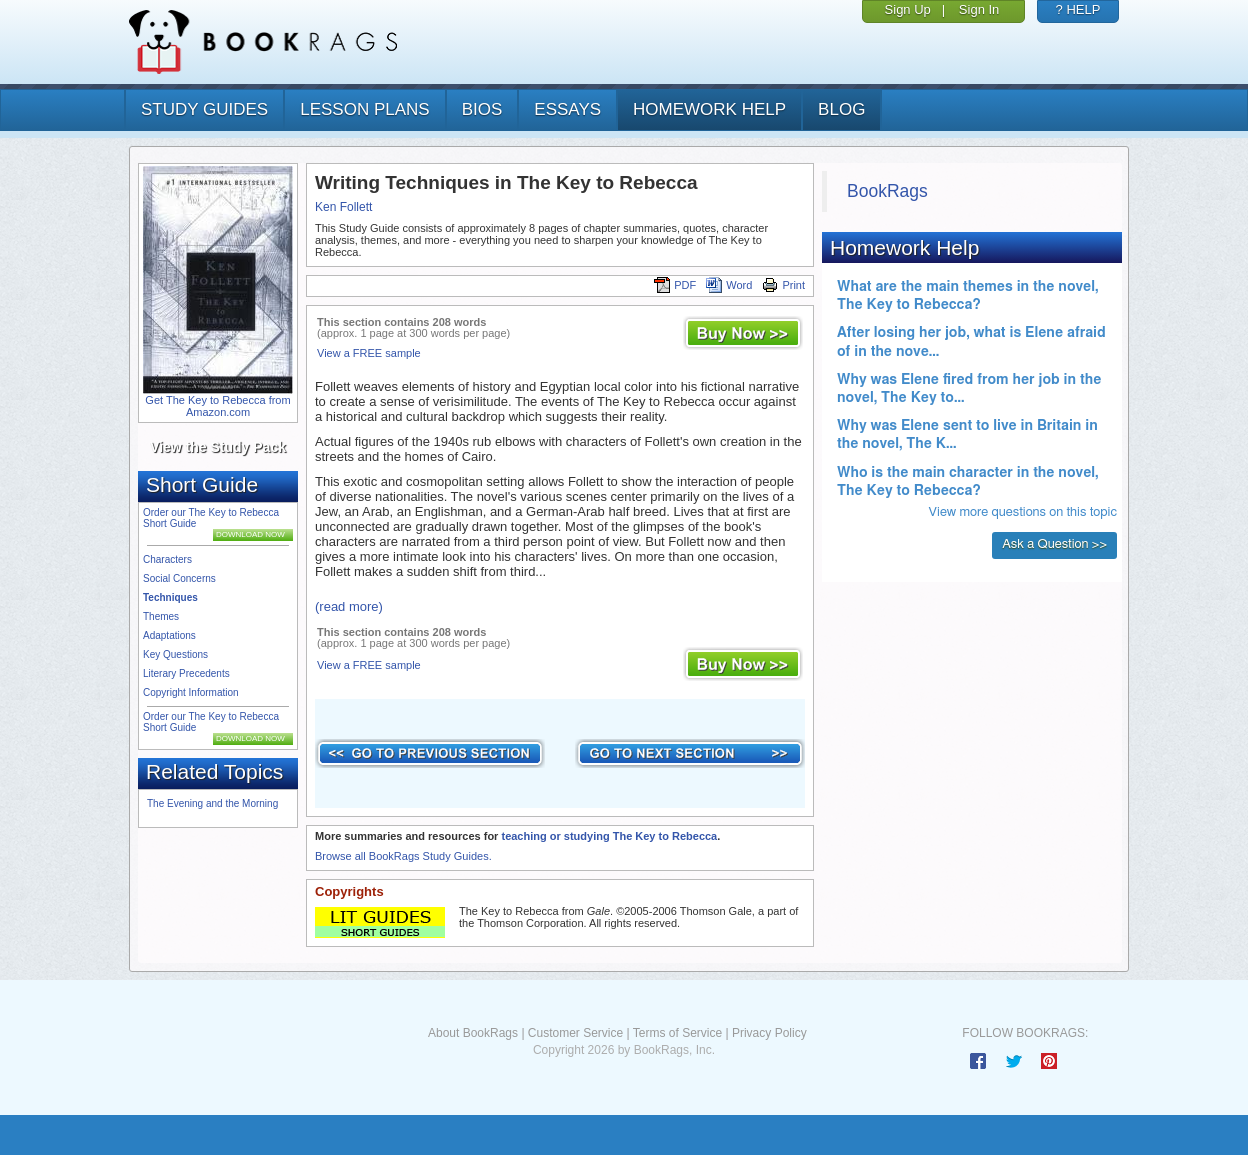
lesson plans (364, 109)
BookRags (887, 191)
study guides (204, 109)
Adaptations (169, 635)
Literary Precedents (186, 673)
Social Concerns (179, 578)
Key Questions (175, 654)
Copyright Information (191, 692)
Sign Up (908, 9)
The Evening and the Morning (212, 803)
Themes (161, 616)
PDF (675, 285)
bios (482, 109)
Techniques (170, 597)
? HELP (1078, 9)
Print (783, 285)
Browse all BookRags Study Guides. (403, 856)
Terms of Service (677, 1033)
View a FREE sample (369, 353)
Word (729, 285)
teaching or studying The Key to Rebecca (609, 836)
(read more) (349, 606)
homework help (709, 109)
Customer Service (575, 1033)
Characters (167, 559)
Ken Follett (343, 207)
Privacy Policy (769, 1033)
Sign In (979, 9)
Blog (841, 109)
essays (567, 109)
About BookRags (473, 1033)
